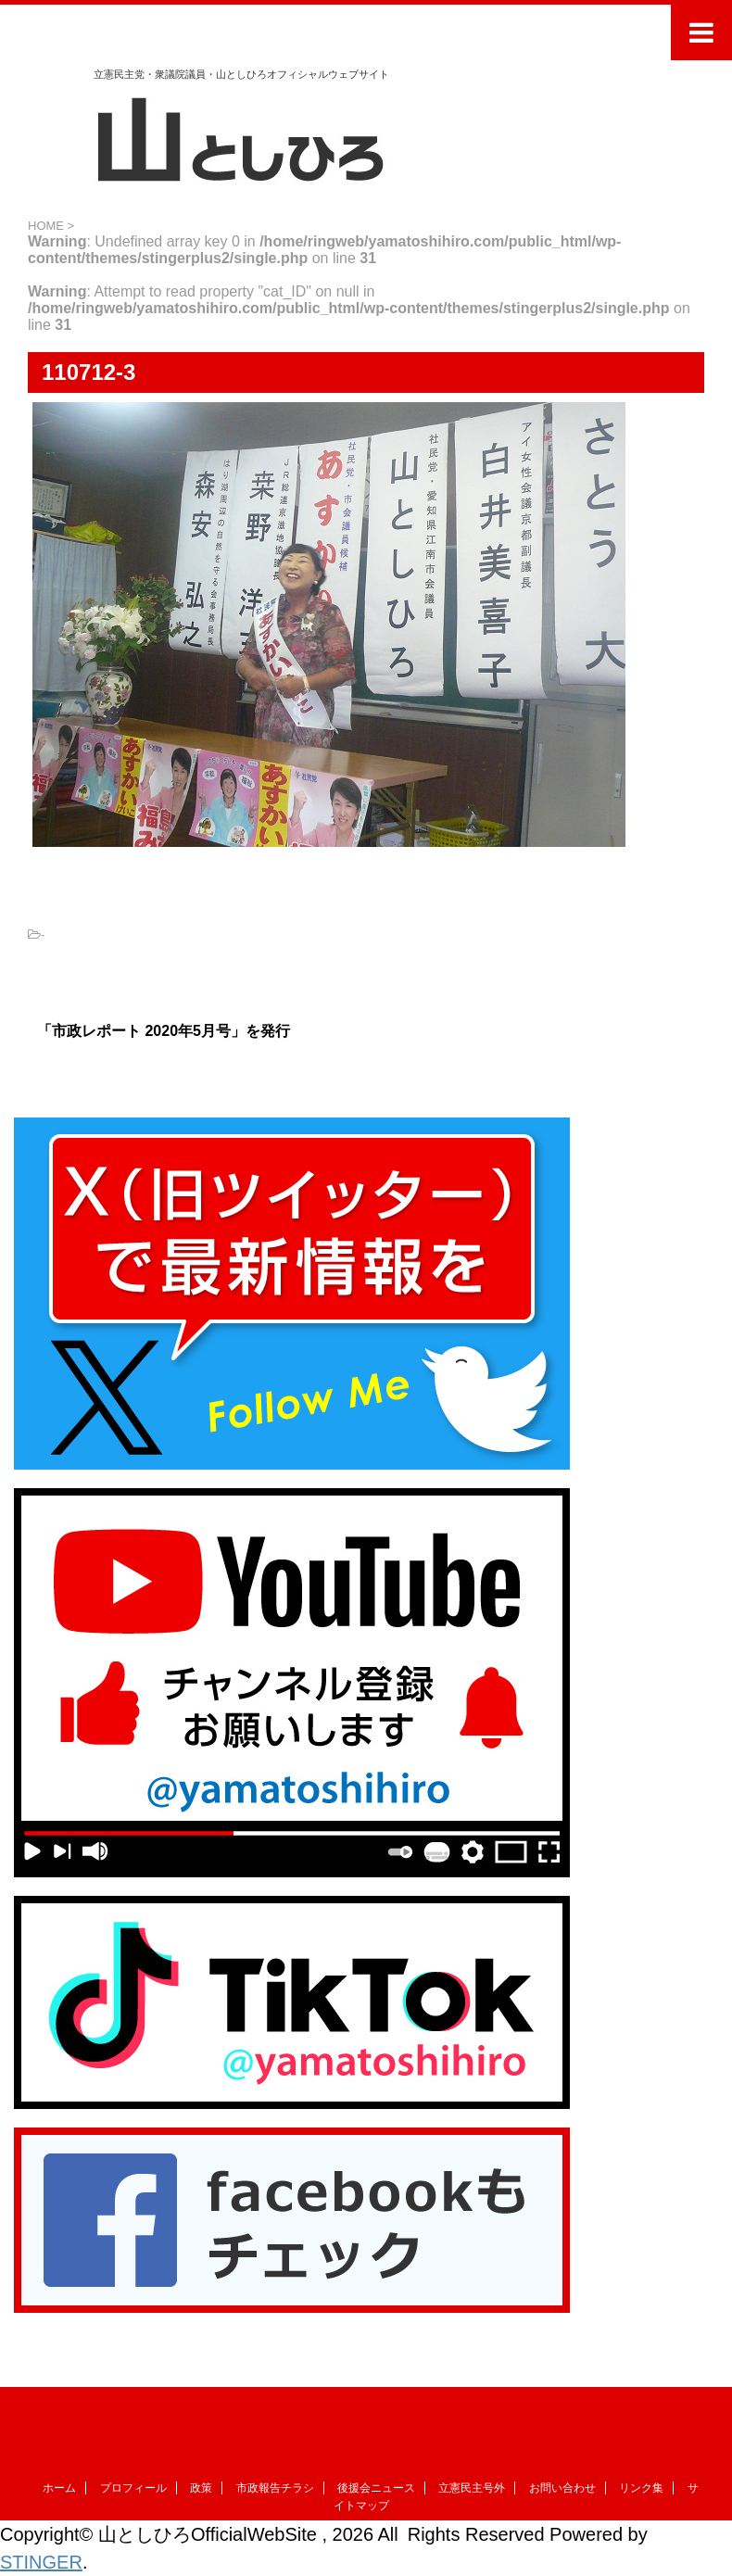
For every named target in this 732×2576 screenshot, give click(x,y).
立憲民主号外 (471, 2487)
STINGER (41, 2562)
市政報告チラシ (275, 2487)
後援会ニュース (376, 2487)
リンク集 (641, 2487)
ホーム (59, 2487)
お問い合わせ (562, 2487)
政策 (201, 2487)
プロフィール (133, 2487)
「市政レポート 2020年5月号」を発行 (163, 1031)
